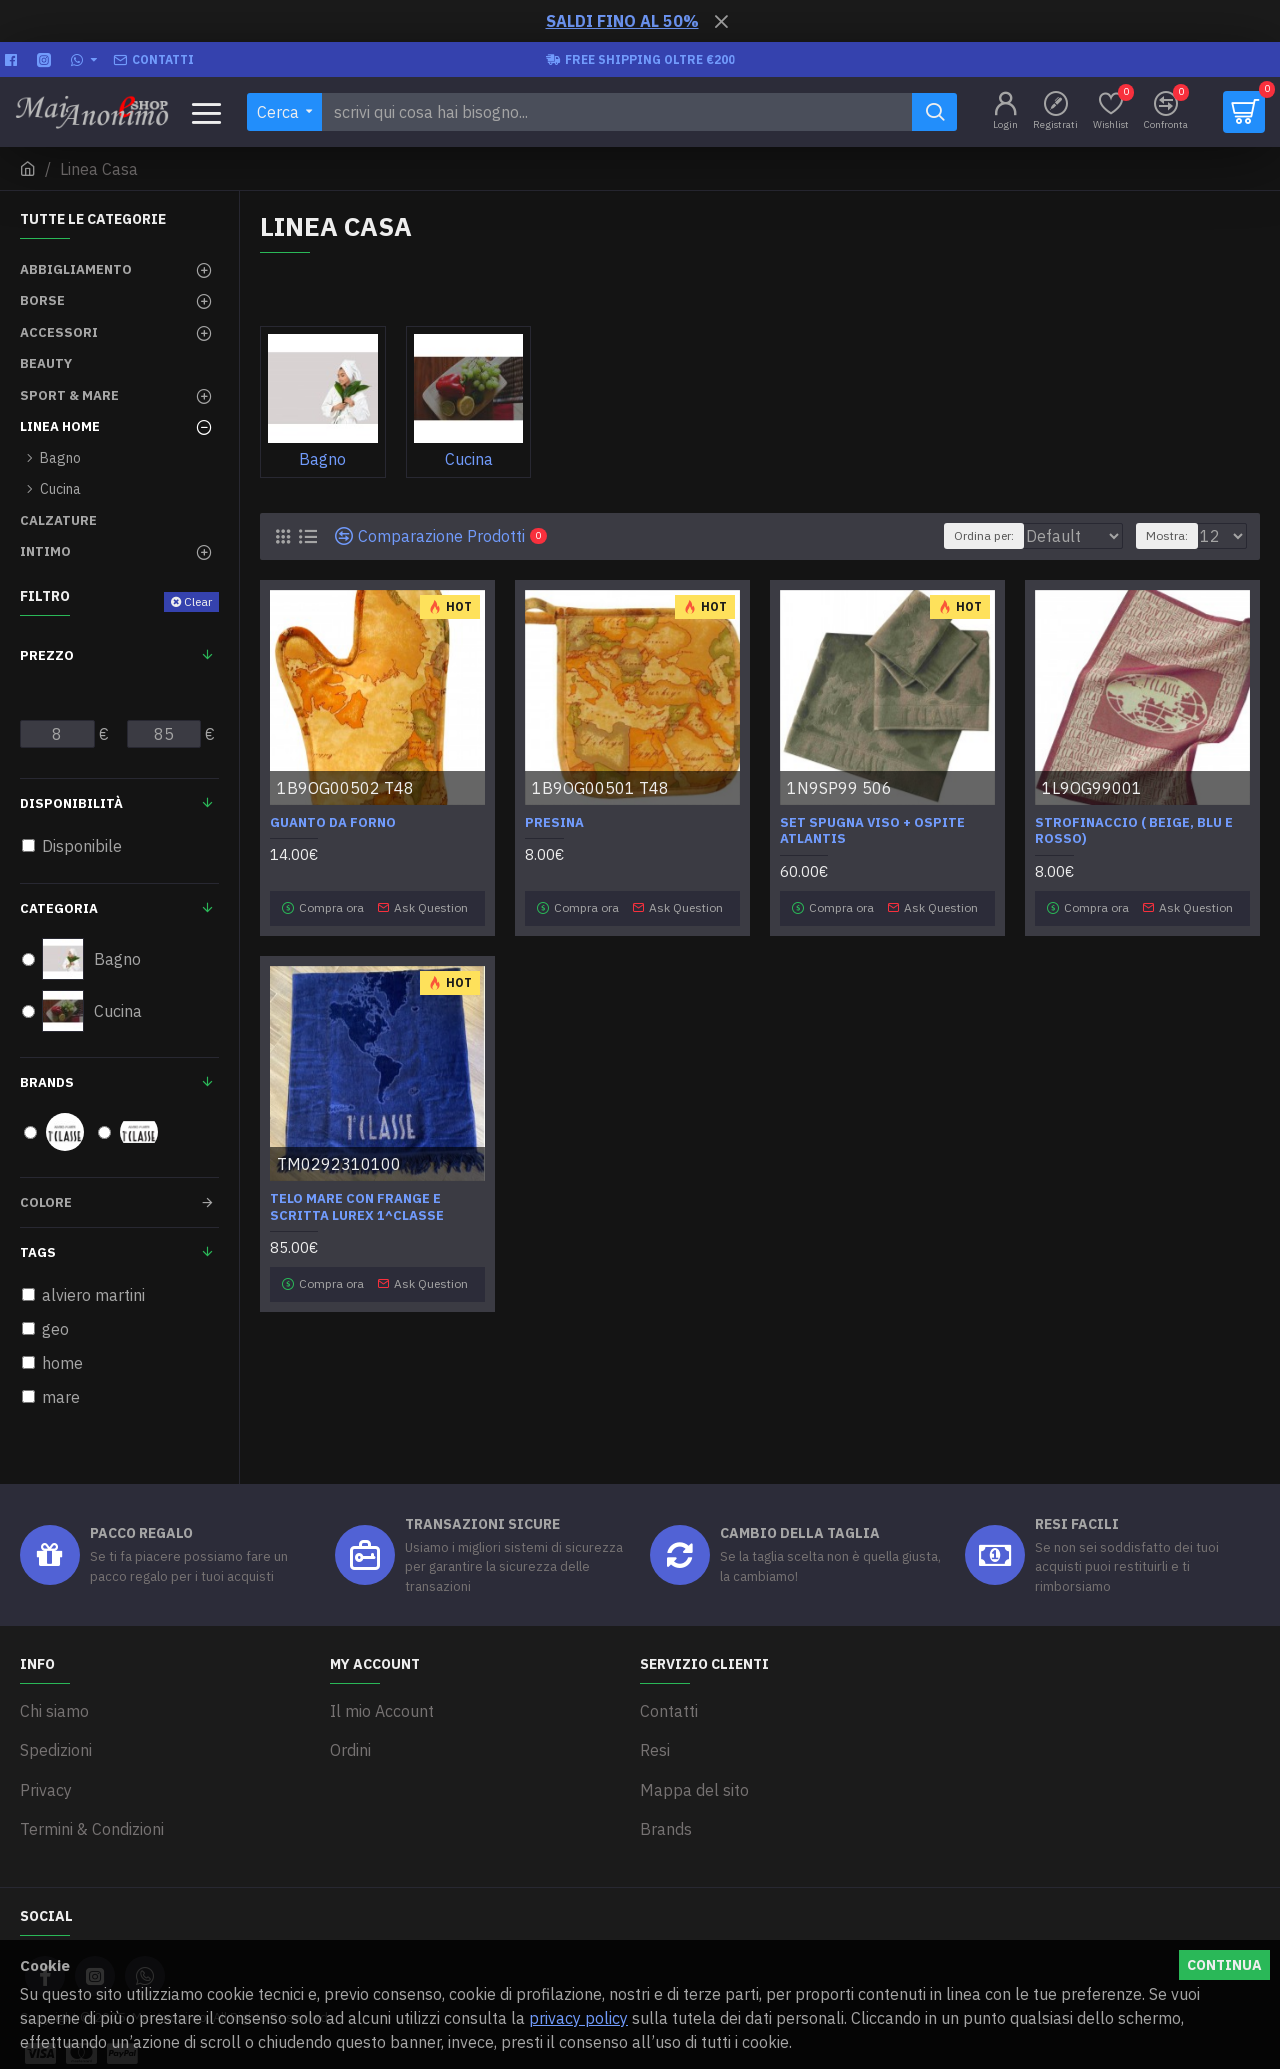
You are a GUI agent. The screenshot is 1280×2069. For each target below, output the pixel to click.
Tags (38, 1252)
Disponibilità (71, 803)
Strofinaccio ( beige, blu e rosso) (1134, 831)
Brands (47, 1082)
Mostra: (1176, 535)
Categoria (59, 908)
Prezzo (47, 655)
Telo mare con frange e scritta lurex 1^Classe (357, 1200)
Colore (46, 1202)
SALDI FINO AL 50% (622, 21)
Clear (198, 601)
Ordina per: (937, 535)
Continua (1224, 1965)
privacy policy (578, 2018)
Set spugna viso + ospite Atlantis (872, 831)
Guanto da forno (333, 823)
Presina (554, 823)
